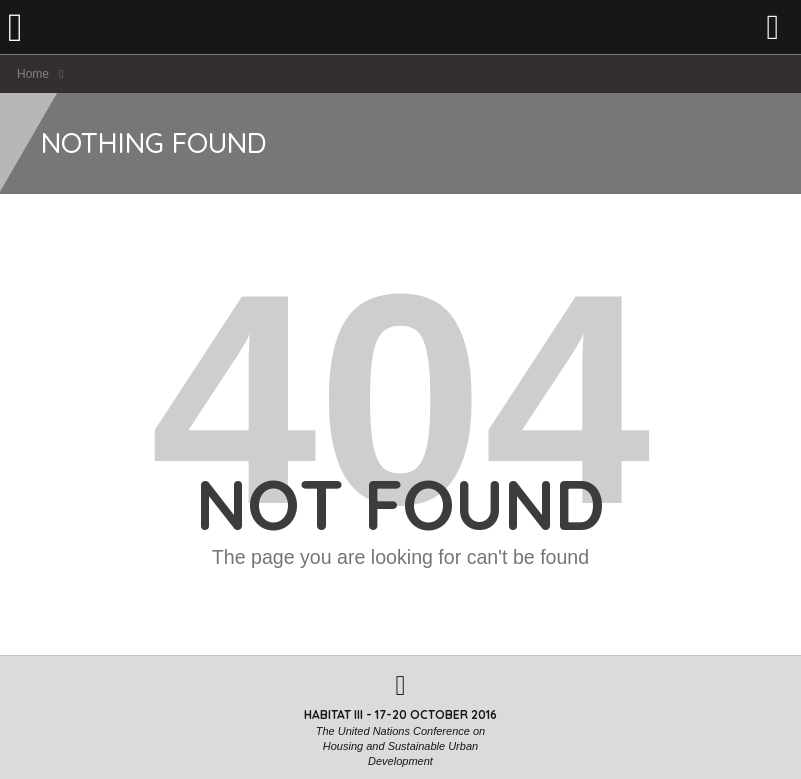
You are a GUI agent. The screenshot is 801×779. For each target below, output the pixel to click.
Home (33, 74)
